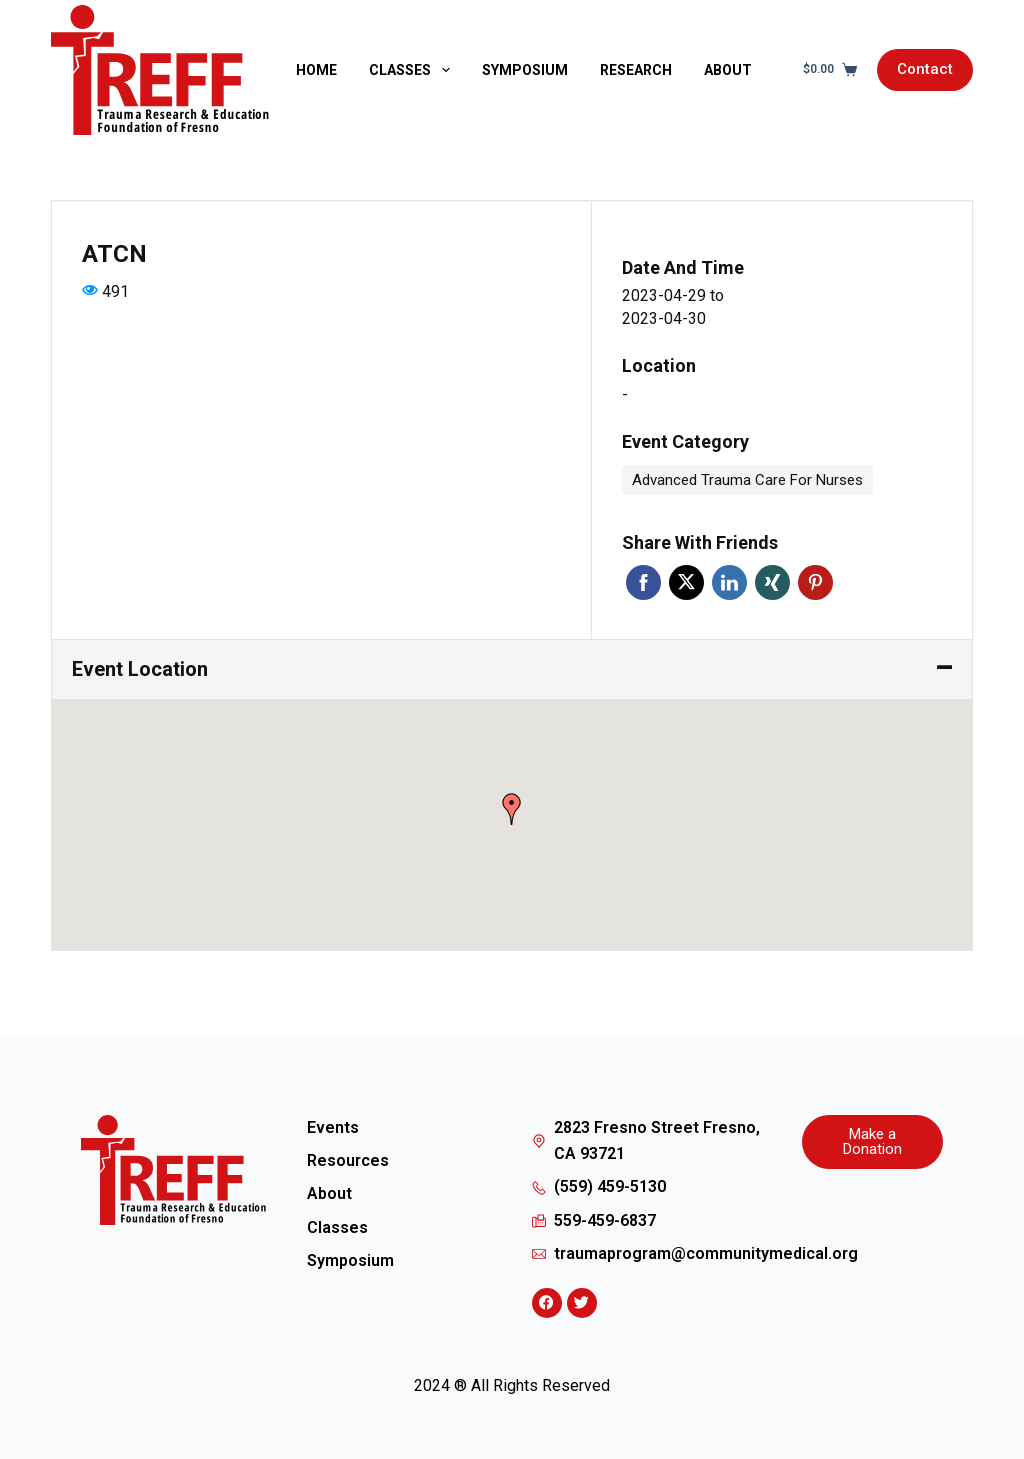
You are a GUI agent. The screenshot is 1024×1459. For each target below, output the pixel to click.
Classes (413, 70)
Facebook (643, 582)
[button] (512, 809)
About (728, 70)
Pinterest (815, 582)
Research (636, 70)
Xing (772, 582)
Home (316, 70)
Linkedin (729, 582)
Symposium (525, 70)
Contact (925, 69)
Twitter (686, 582)
